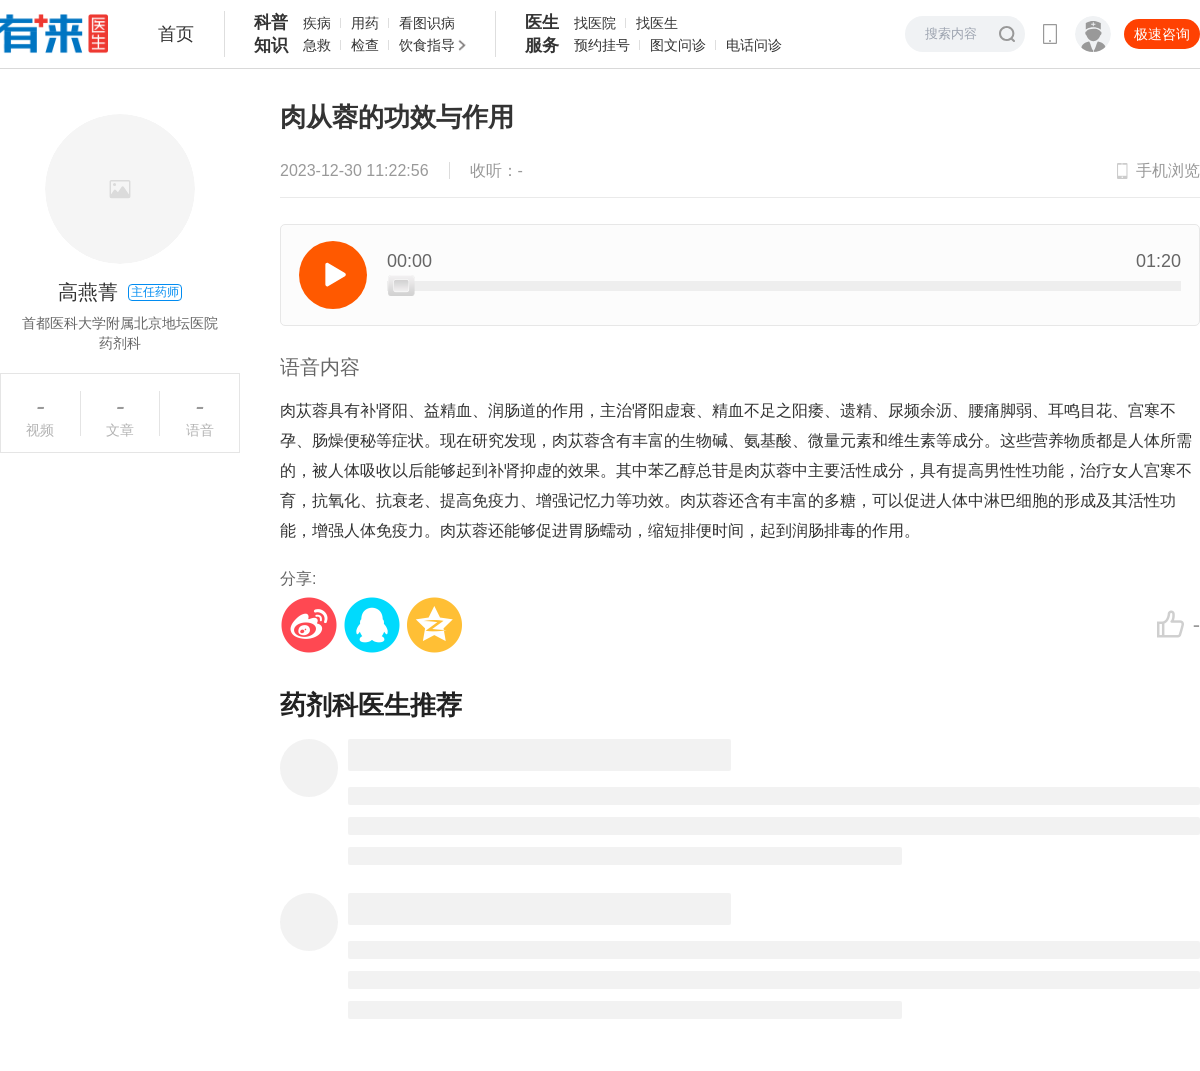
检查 (365, 45)
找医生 (657, 23)
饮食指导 (427, 45)
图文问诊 (678, 45)
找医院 (595, 23)
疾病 (317, 23)
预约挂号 (602, 45)
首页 (176, 34)
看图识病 (427, 23)
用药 (365, 23)
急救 (317, 45)
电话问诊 (754, 45)
